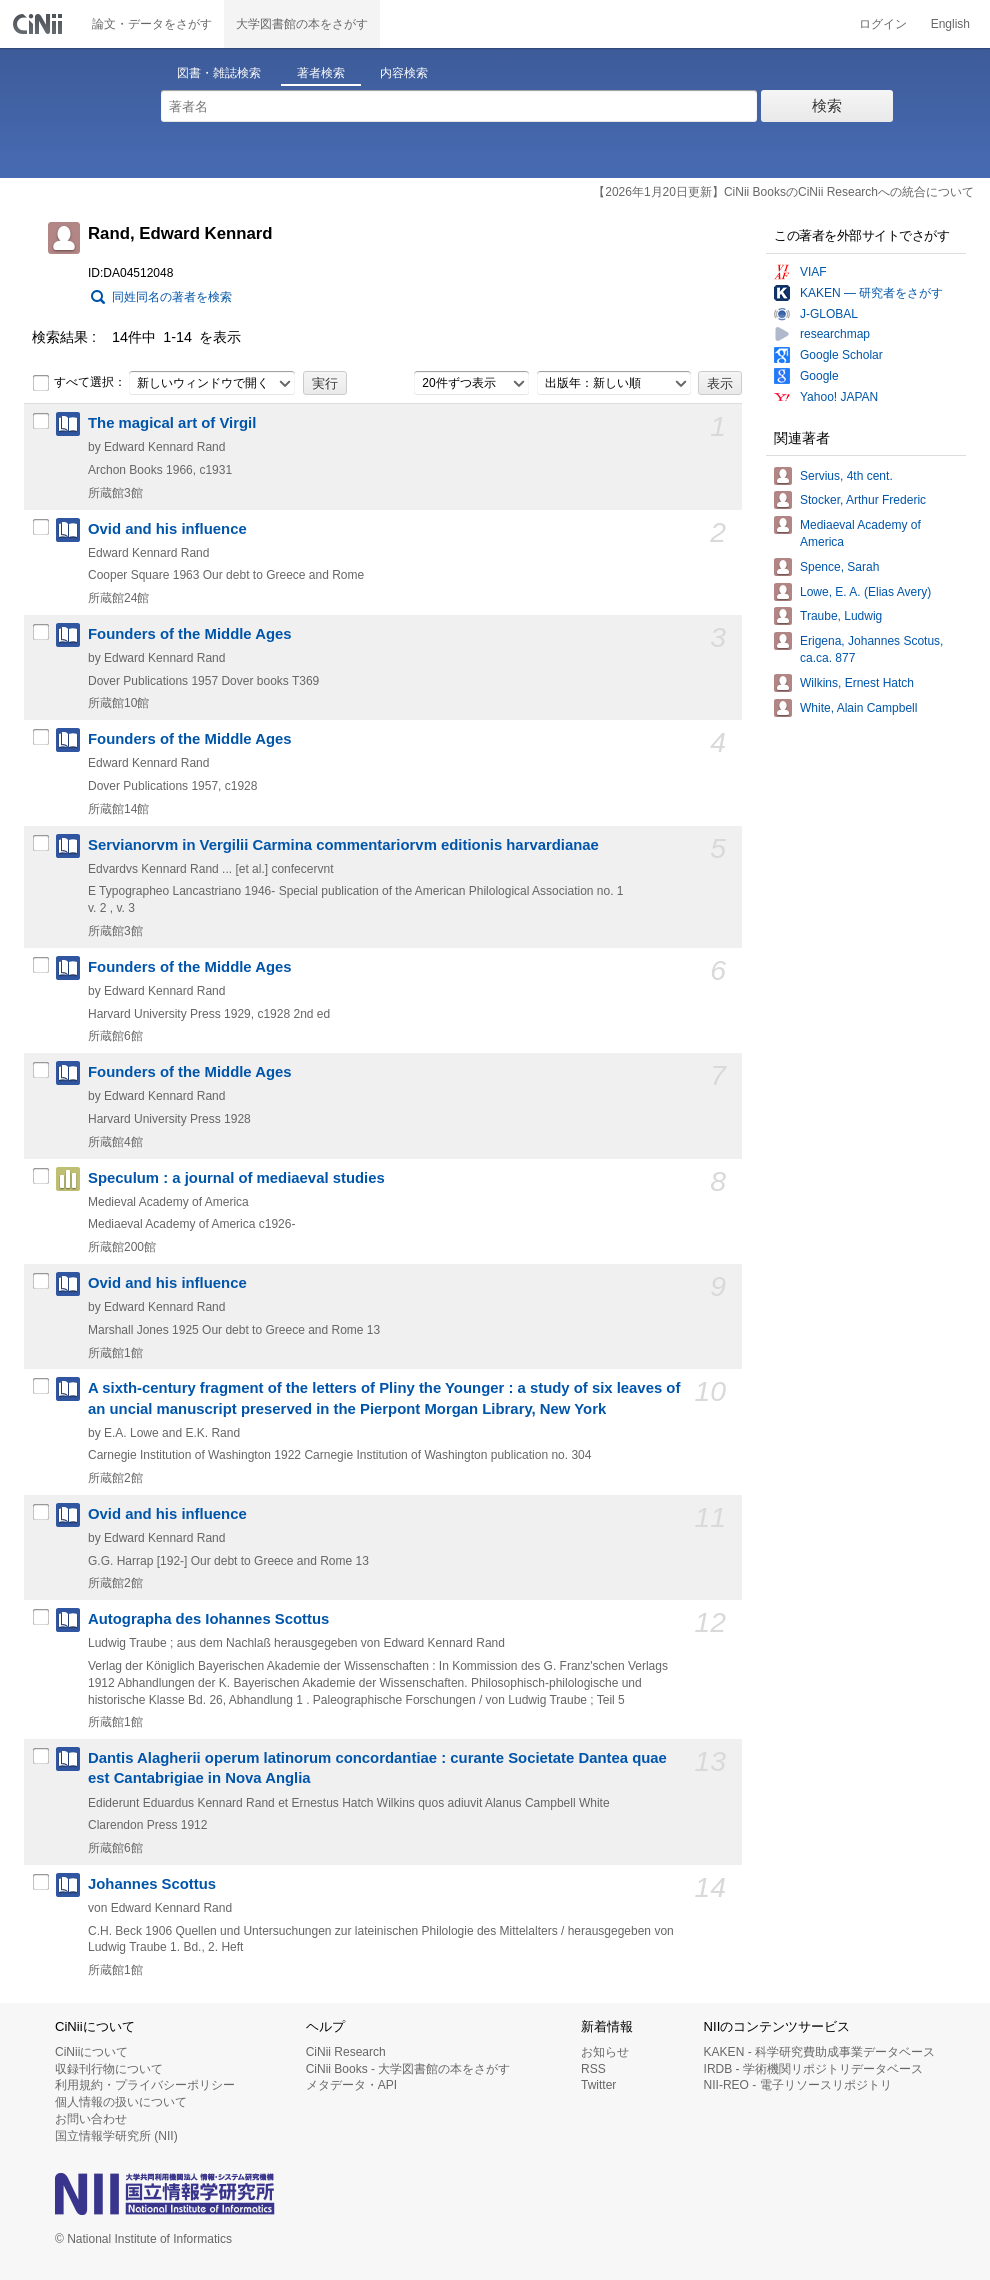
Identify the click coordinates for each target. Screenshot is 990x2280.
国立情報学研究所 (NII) (116, 2136)
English (950, 24)
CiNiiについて (91, 2052)
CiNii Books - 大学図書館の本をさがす (408, 2069)
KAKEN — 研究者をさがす (871, 293)
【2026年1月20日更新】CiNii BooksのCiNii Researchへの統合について (783, 192)
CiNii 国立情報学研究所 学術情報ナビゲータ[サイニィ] (40, 24)
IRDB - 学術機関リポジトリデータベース (813, 2069)
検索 (827, 105)
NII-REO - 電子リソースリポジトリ (798, 2085)
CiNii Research (346, 2052)
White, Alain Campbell (858, 708)
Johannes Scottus (152, 1884)
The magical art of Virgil (172, 423)
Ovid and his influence (167, 529)
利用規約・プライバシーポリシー (145, 2085)
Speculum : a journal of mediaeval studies (236, 1178)
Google (819, 376)
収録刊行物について (109, 2069)
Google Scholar (841, 355)
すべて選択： (79, 383)
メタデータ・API (351, 2085)
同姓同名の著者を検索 (172, 297)
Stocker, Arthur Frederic (863, 500)
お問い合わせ (91, 2119)
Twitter (598, 2085)
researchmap (835, 334)
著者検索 (321, 73)
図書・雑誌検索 (219, 73)
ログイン (883, 24)
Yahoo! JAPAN (839, 397)
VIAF (813, 272)
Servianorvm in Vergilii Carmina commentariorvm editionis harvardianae (343, 845)
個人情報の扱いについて (121, 2102)
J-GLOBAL (829, 314)
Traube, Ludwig (841, 616)
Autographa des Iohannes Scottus (208, 1619)
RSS (593, 2069)
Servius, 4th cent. (846, 476)
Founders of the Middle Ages (190, 634)
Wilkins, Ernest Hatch (857, 683)
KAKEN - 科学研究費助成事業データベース (819, 2052)
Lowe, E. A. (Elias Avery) (865, 592)
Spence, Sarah (839, 567)
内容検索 (404, 73)
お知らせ (605, 2052)
